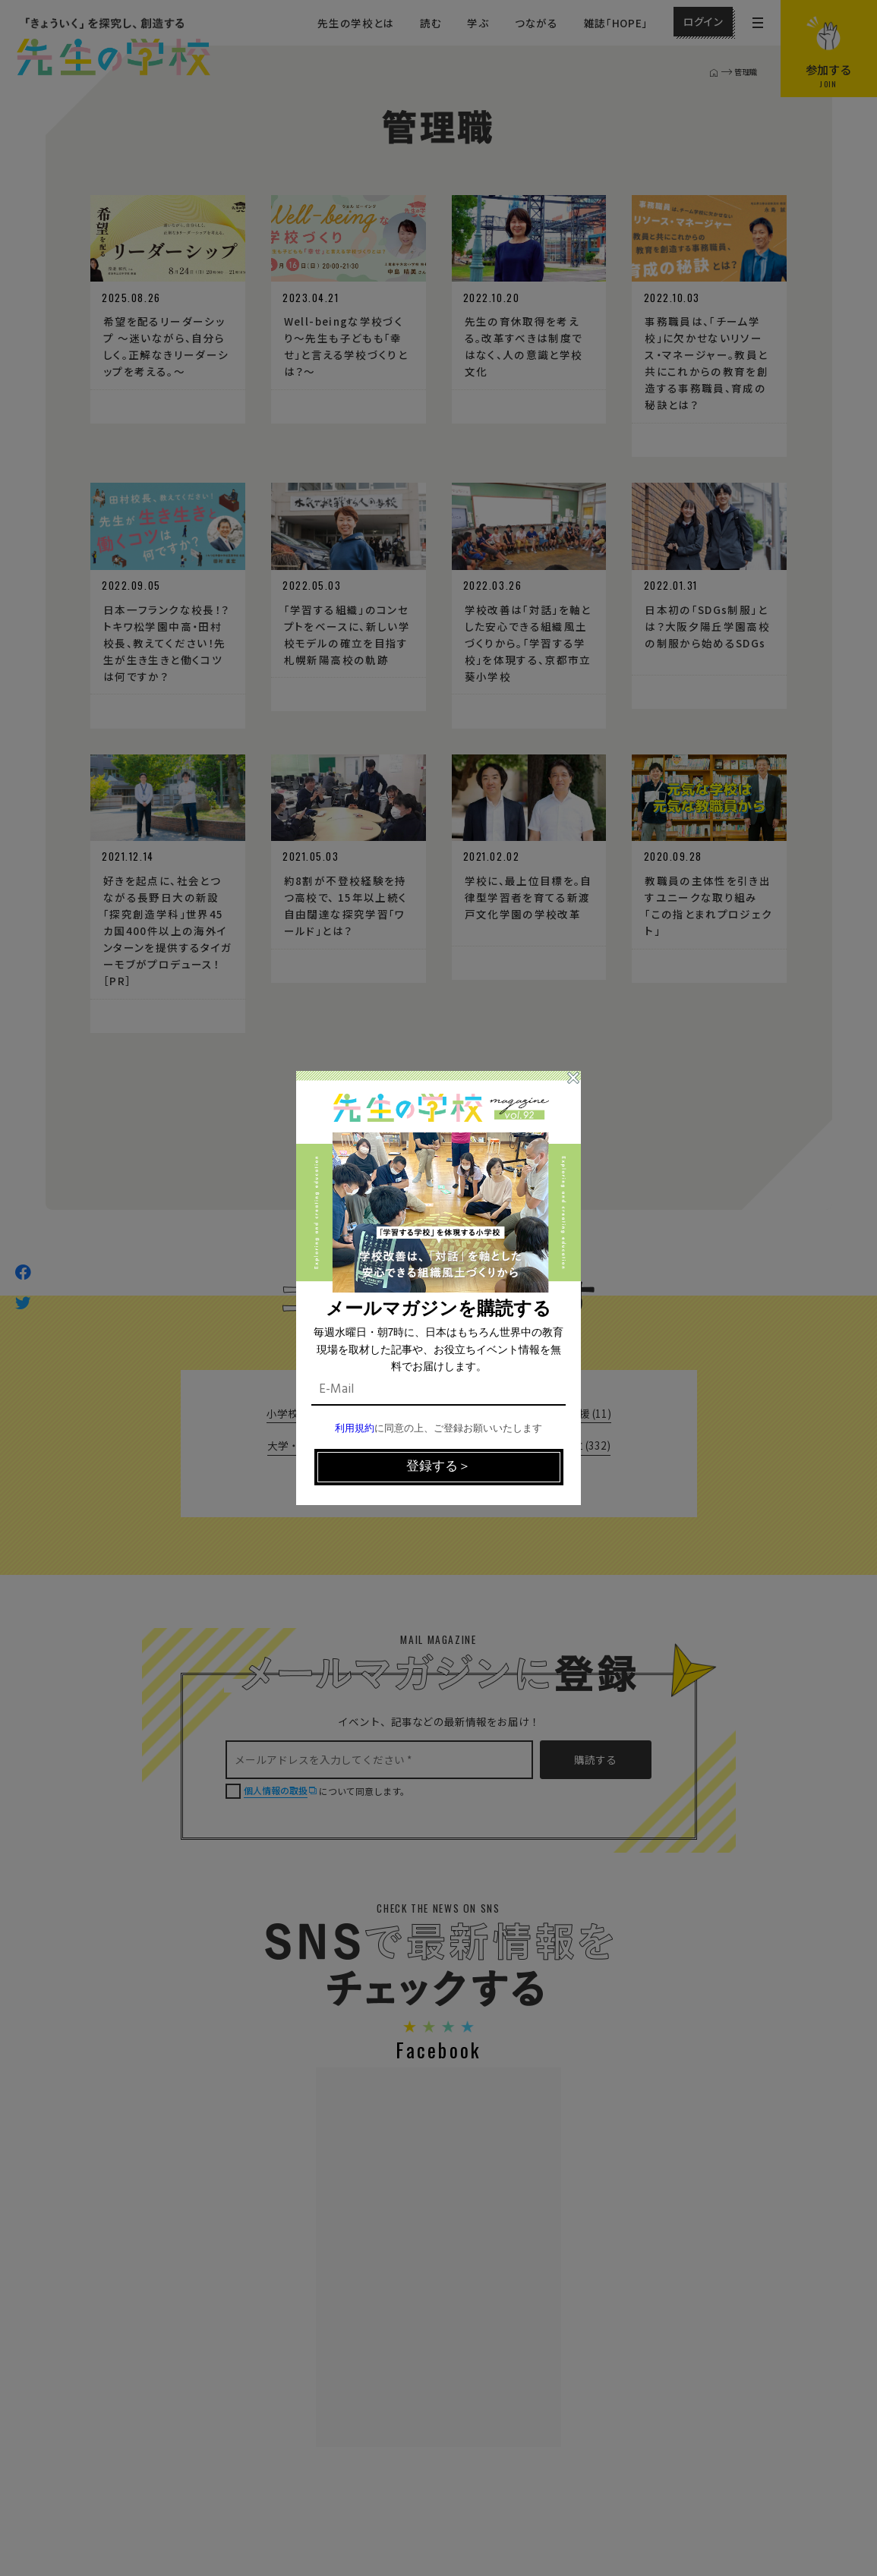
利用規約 (354, 1429)
